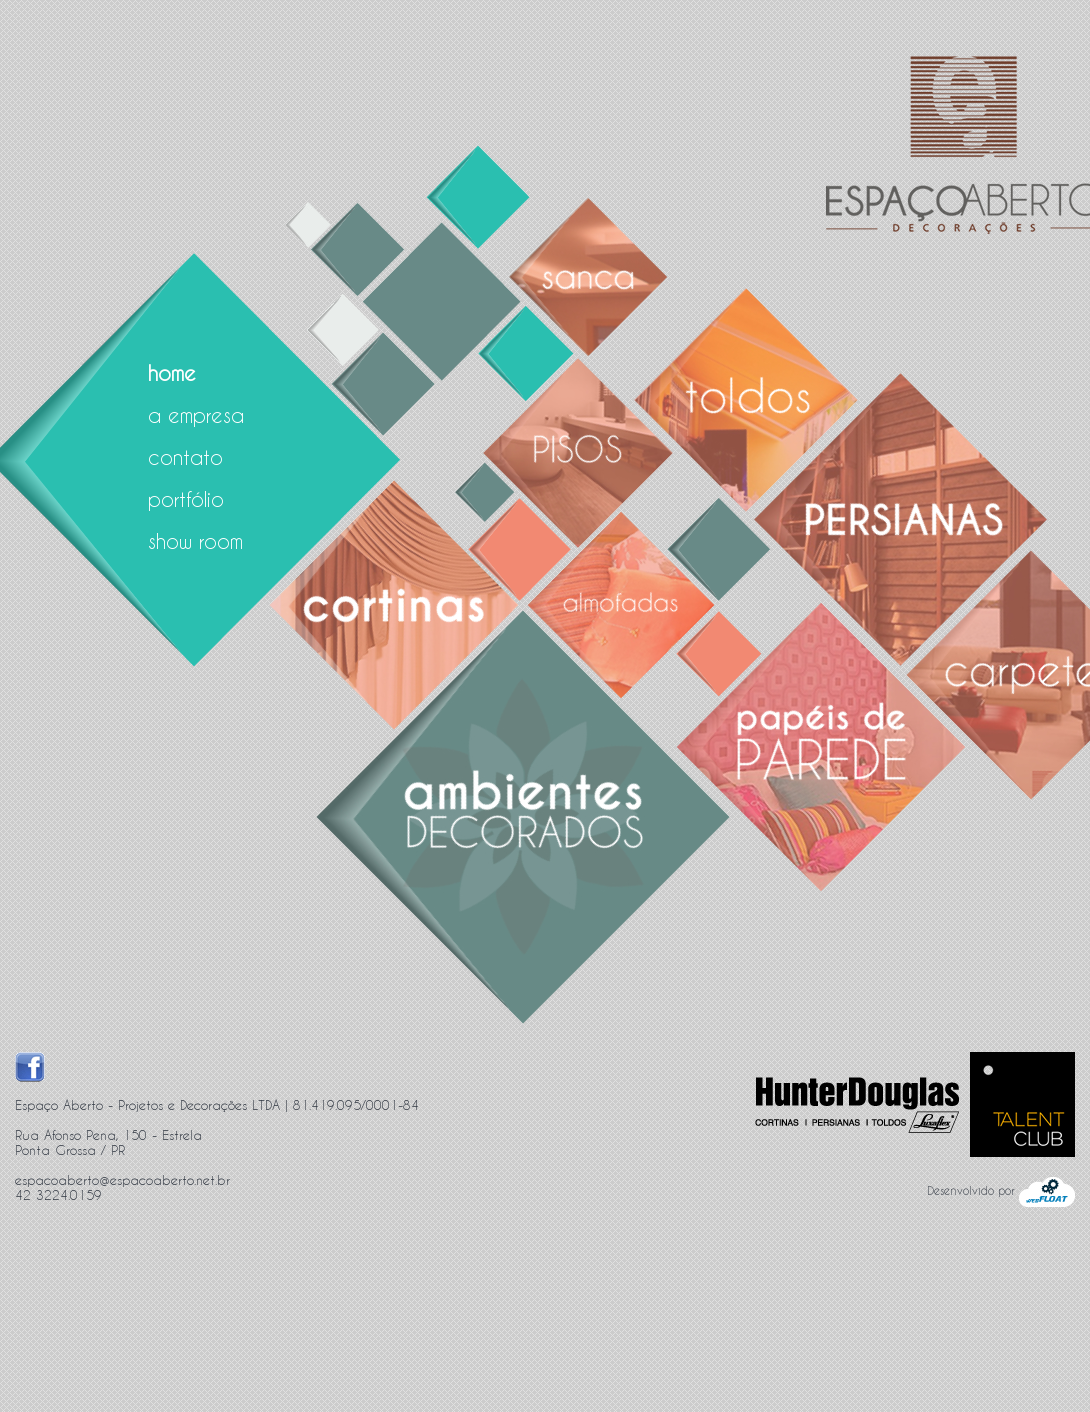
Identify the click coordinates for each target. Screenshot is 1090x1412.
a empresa (196, 415)
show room (195, 541)
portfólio (186, 499)
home (172, 373)
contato (185, 457)
